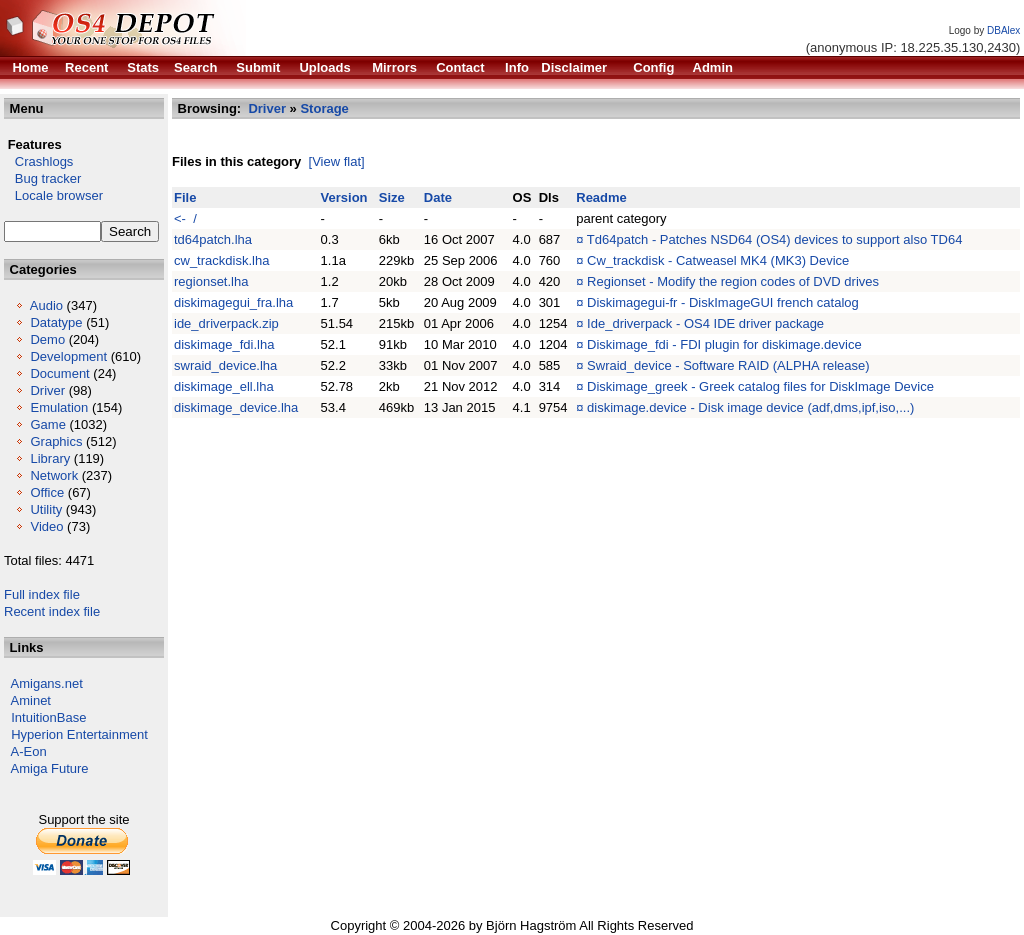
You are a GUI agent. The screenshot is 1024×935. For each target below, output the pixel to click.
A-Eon (29, 751)
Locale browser (53, 195)
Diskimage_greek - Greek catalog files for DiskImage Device (760, 386)
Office (47, 492)
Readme (601, 197)
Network (54, 475)
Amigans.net (47, 683)
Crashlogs (38, 161)
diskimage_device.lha (236, 407)
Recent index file (52, 611)
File (185, 197)
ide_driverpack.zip (226, 323)
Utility (46, 509)
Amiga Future (50, 768)
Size (392, 197)
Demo (47, 339)
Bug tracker (42, 178)
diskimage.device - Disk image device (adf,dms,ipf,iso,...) (750, 407)
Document (59, 373)
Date (438, 197)
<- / (185, 218)
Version (344, 197)
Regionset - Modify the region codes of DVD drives (733, 281)
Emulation (59, 407)
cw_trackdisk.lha (221, 260)
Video (46, 526)
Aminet (31, 700)
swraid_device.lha (225, 365)
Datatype (56, 322)
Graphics (56, 441)
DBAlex (1003, 30)
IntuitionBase (48, 717)
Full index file (42, 594)
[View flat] (337, 161)
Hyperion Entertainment (79, 734)
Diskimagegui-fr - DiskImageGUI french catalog (723, 302)
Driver (47, 390)
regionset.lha (211, 281)
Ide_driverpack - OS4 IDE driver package (705, 323)
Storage (324, 108)
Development (68, 356)
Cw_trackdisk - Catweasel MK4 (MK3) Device (718, 260)
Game (47, 424)
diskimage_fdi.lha (224, 344)
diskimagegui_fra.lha (233, 302)
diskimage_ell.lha (224, 386)
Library (50, 458)
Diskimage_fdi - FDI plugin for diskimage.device (724, 344)
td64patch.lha (213, 239)
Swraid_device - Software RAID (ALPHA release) (728, 365)
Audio (46, 305)
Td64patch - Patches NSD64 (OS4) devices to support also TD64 (775, 239)
